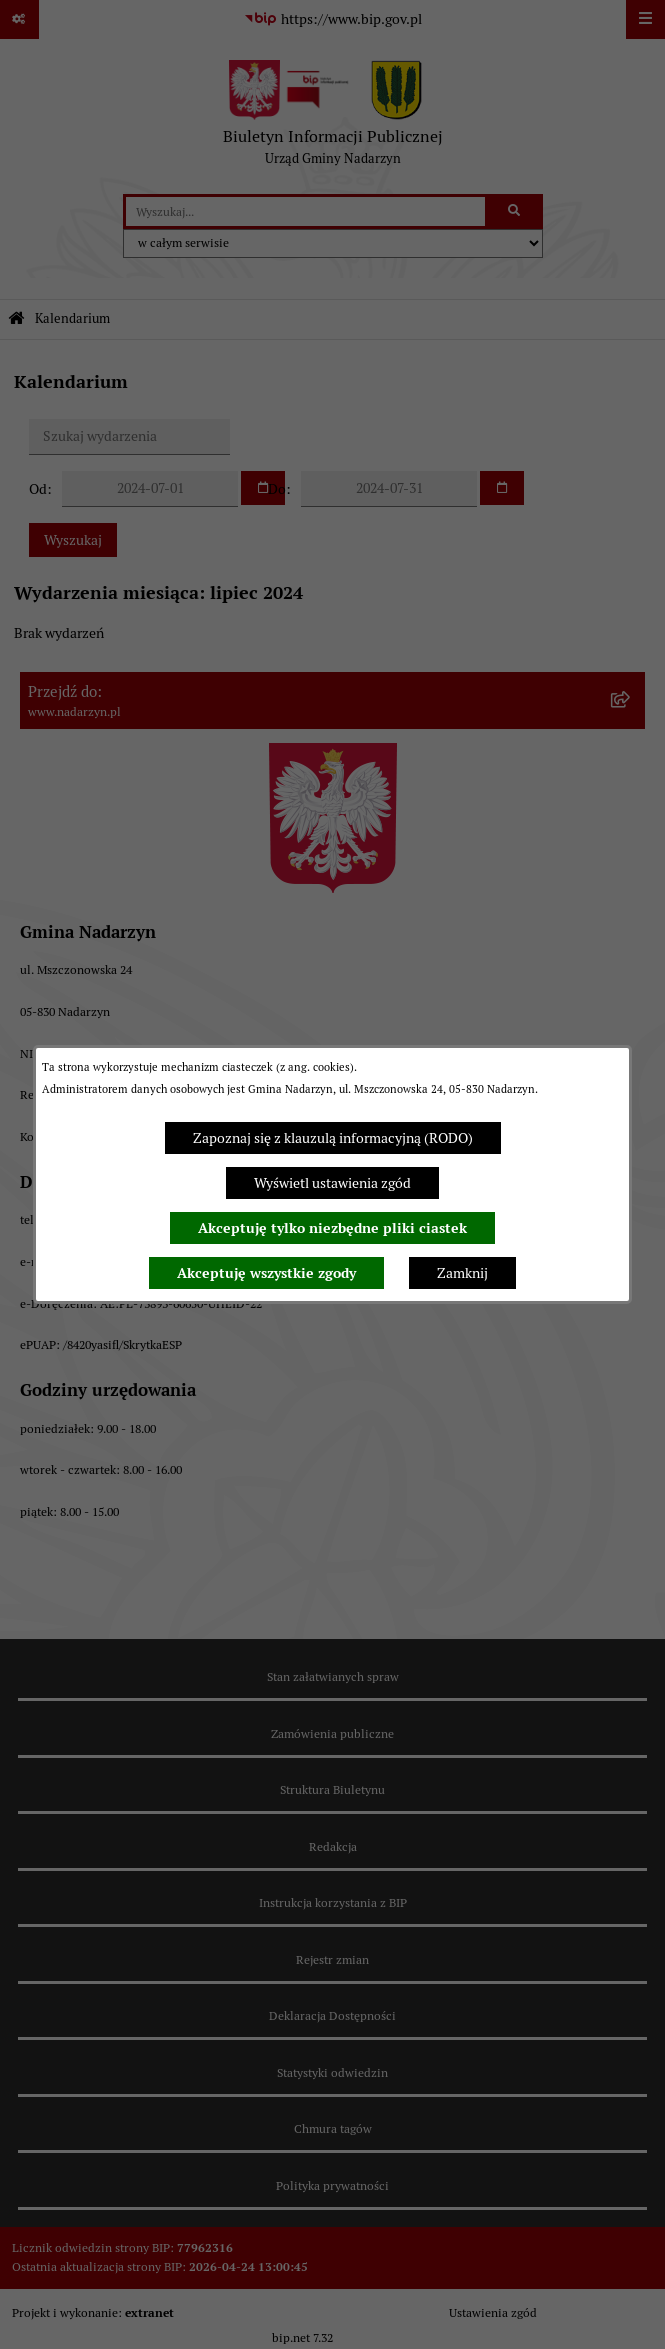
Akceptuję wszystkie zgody (266, 1273)
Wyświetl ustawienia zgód (332, 1183)
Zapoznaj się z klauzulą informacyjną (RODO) (333, 1138)
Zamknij (462, 1273)
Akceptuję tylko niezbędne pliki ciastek (332, 1228)
